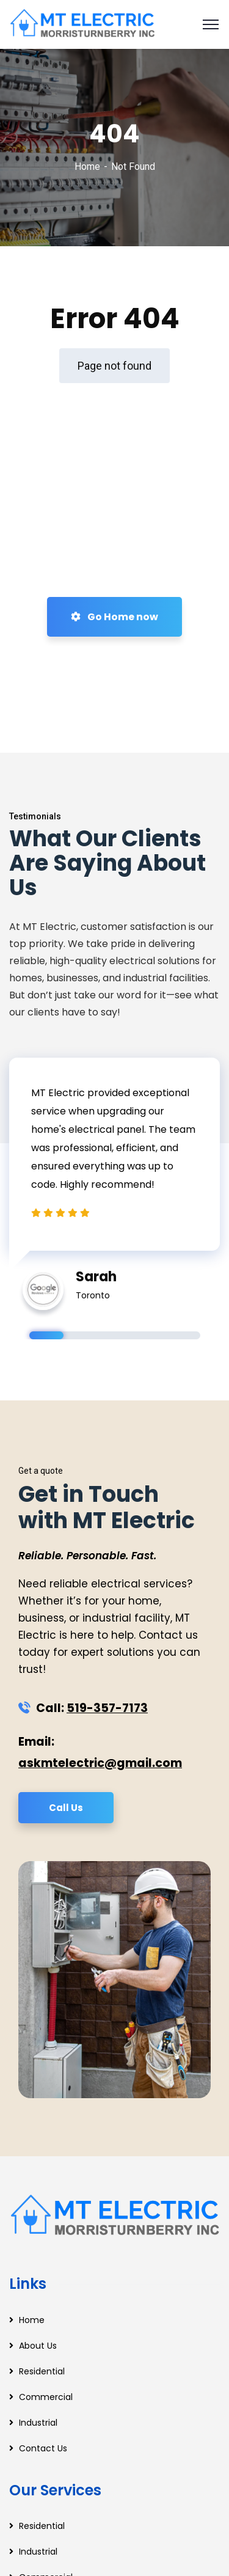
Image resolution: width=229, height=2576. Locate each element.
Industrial (38, 2423)
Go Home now (114, 617)
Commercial (46, 2397)
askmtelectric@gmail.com (100, 1763)
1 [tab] (46, 1335)
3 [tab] (115, 1335)
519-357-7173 (107, 1708)
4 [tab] (149, 1335)
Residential (42, 2371)
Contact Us (43, 2448)
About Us (38, 2346)
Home (87, 166)
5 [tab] (183, 1335)
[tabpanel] (114, 1177)
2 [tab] (81, 1335)
